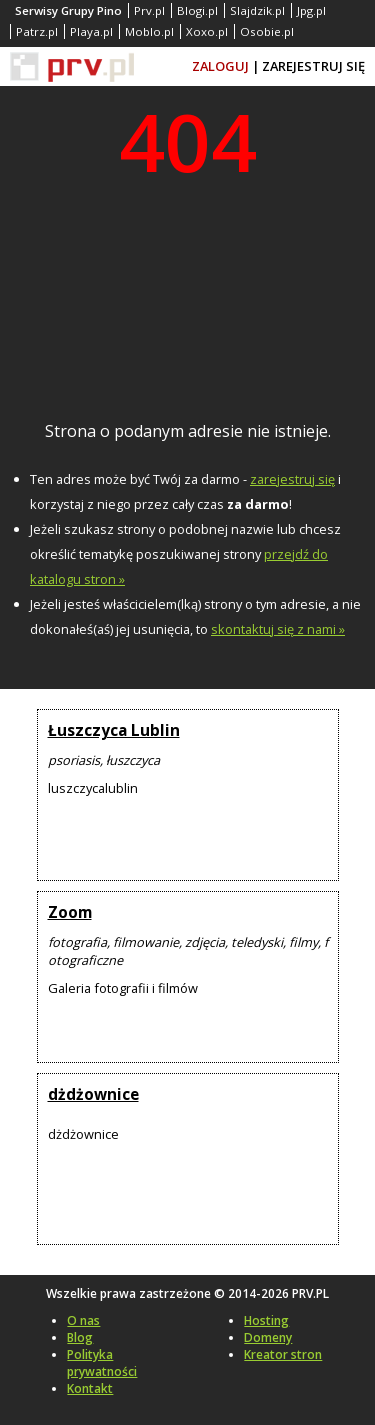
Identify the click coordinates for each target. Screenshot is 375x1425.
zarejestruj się (292, 479)
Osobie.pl (267, 31)
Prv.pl (149, 10)
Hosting (266, 1320)
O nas (83, 1320)
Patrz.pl (37, 31)
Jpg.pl (311, 10)
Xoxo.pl (207, 31)
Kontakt (90, 1388)
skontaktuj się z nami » (278, 629)
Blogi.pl (197, 10)
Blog (80, 1337)
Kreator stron (283, 1354)
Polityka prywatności (102, 1363)
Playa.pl (91, 31)
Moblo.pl (149, 31)
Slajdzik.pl (257, 10)
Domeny (268, 1337)
